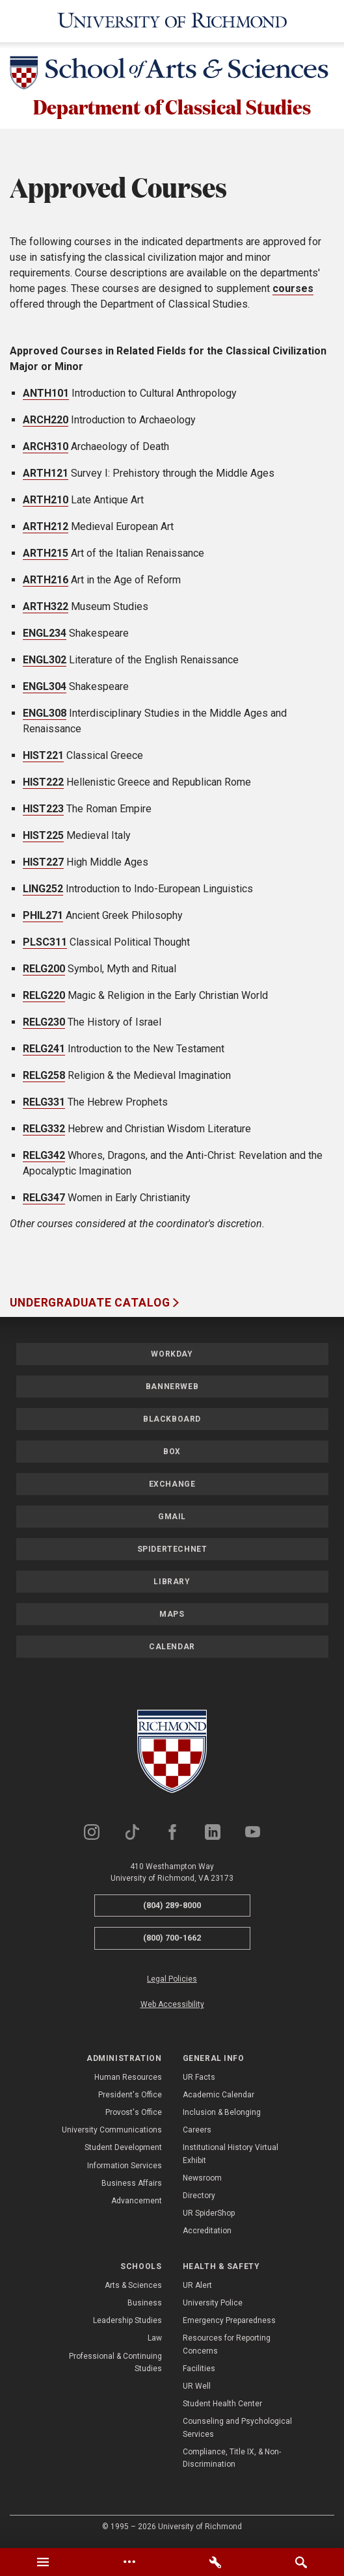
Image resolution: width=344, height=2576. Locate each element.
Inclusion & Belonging (222, 2114)
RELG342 (44, 1157)
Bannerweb (172, 1387)
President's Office (130, 2096)
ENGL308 (44, 715)
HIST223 (43, 810)
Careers (197, 2131)
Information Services (124, 2166)
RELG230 (44, 1024)
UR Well (197, 2388)
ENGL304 (44, 688)
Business (144, 2304)
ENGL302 (44, 662)
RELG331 (44, 1104)
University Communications (112, 2131)
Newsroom (202, 2179)
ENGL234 (44, 635)
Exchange (172, 1485)
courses (292, 290)
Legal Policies (172, 1980)
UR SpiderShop (209, 2215)
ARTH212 (45, 528)
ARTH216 (45, 582)
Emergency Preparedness (229, 2322)
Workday (171, 1355)
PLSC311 (45, 944)
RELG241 (44, 1050)
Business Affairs (131, 2185)
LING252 (43, 890)
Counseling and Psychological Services (237, 2429)
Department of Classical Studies (172, 107)
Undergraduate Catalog (91, 1304)
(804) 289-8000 (172, 1906)
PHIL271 (43, 917)
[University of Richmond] (171, 21)
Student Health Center (222, 2405)
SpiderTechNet (172, 1550)
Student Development (123, 2149)
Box (172, 1452)
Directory (199, 2197)
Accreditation (207, 2232)
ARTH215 (45, 555)
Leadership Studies (127, 2322)
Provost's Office (133, 2114)
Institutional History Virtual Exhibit (230, 2155)
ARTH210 (45, 502)
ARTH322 (45, 608)
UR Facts (199, 2078)
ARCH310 (45, 448)
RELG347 (44, 1199)
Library (171, 1582)
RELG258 (44, 1077)
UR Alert (197, 2287)
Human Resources (128, 2078)
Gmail (172, 1517)
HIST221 (43, 757)
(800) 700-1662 (172, 1940)
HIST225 (43, 837)
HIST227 (43, 864)
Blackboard (172, 1420)
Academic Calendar (218, 2096)
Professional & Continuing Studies (115, 2363)
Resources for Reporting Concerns (227, 2346)
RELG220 (44, 997)
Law (155, 2339)
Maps (171, 1615)
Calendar (172, 1648)
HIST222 (43, 784)
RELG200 (44, 970)
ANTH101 (46, 395)
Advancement (136, 2202)
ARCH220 (45, 422)
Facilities (199, 2370)
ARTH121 (45, 475)
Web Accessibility (172, 2006)
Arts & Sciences (133, 2287)
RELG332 (44, 1130)
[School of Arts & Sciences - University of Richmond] (172, 75)
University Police (213, 2304)
